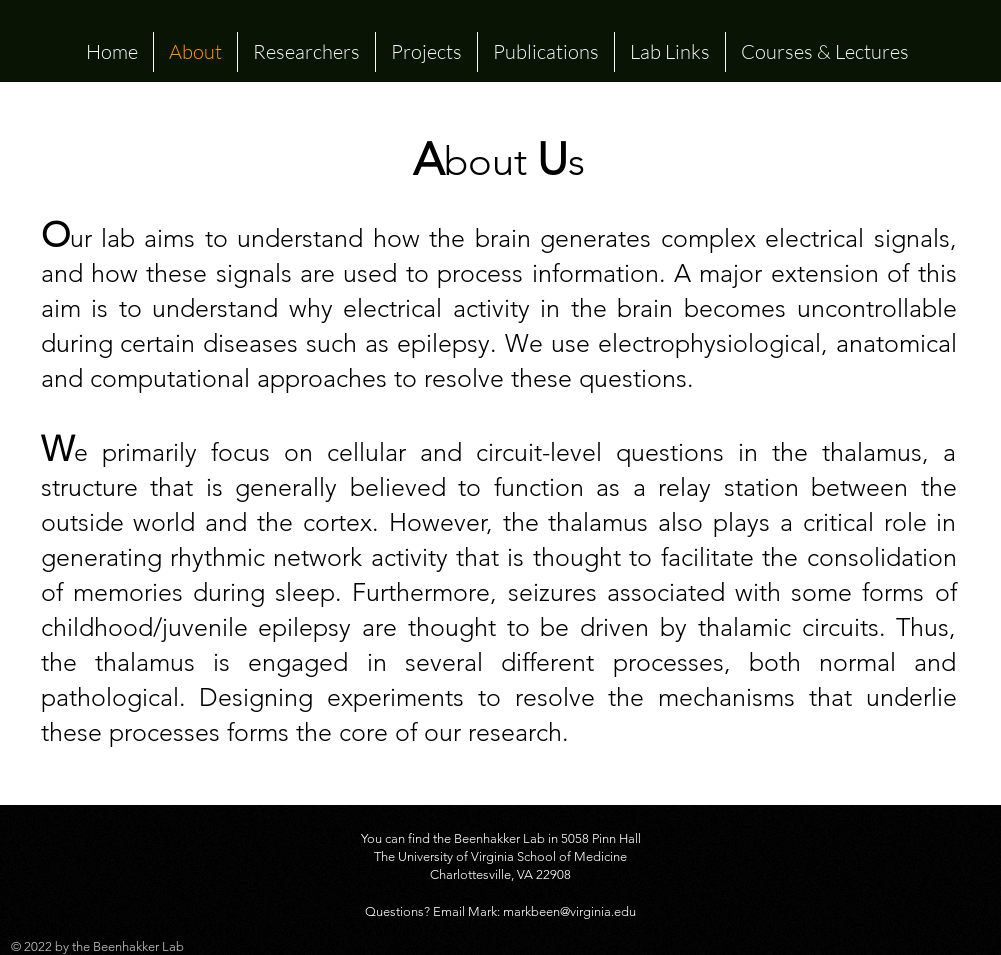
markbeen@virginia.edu (569, 911)
